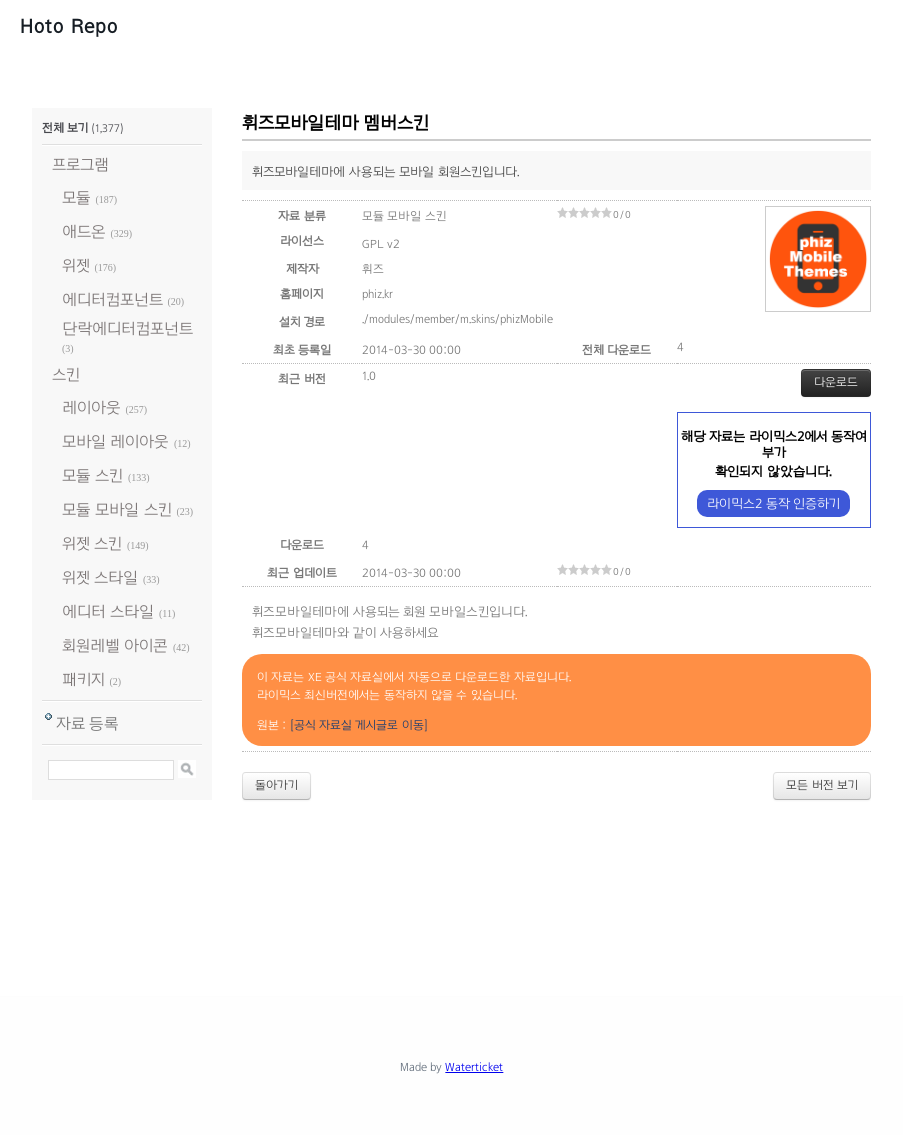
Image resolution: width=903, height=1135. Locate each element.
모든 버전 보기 (822, 785)
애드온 (84, 231)
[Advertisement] (452, 891)
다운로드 (836, 382)
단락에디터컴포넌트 (127, 328)
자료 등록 (87, 723)
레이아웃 (91, 407)
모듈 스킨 (92, 475)
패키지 (83, 679)
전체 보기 (65, 128)
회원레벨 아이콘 (115, 645)
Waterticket (474, 1067)
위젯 (76, 265)
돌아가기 (276, 785)
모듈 (76, 197)
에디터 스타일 (108, 611)
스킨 (66, 374)
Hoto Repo (69, 26)
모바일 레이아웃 (115, 441)
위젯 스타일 (100, 577)
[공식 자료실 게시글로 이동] (359, 725)
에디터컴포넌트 (112, 299)
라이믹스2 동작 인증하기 (773, 503)
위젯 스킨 (92, 543)
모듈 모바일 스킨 (117, 509)
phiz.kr (377, 294)
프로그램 (80, 164)
